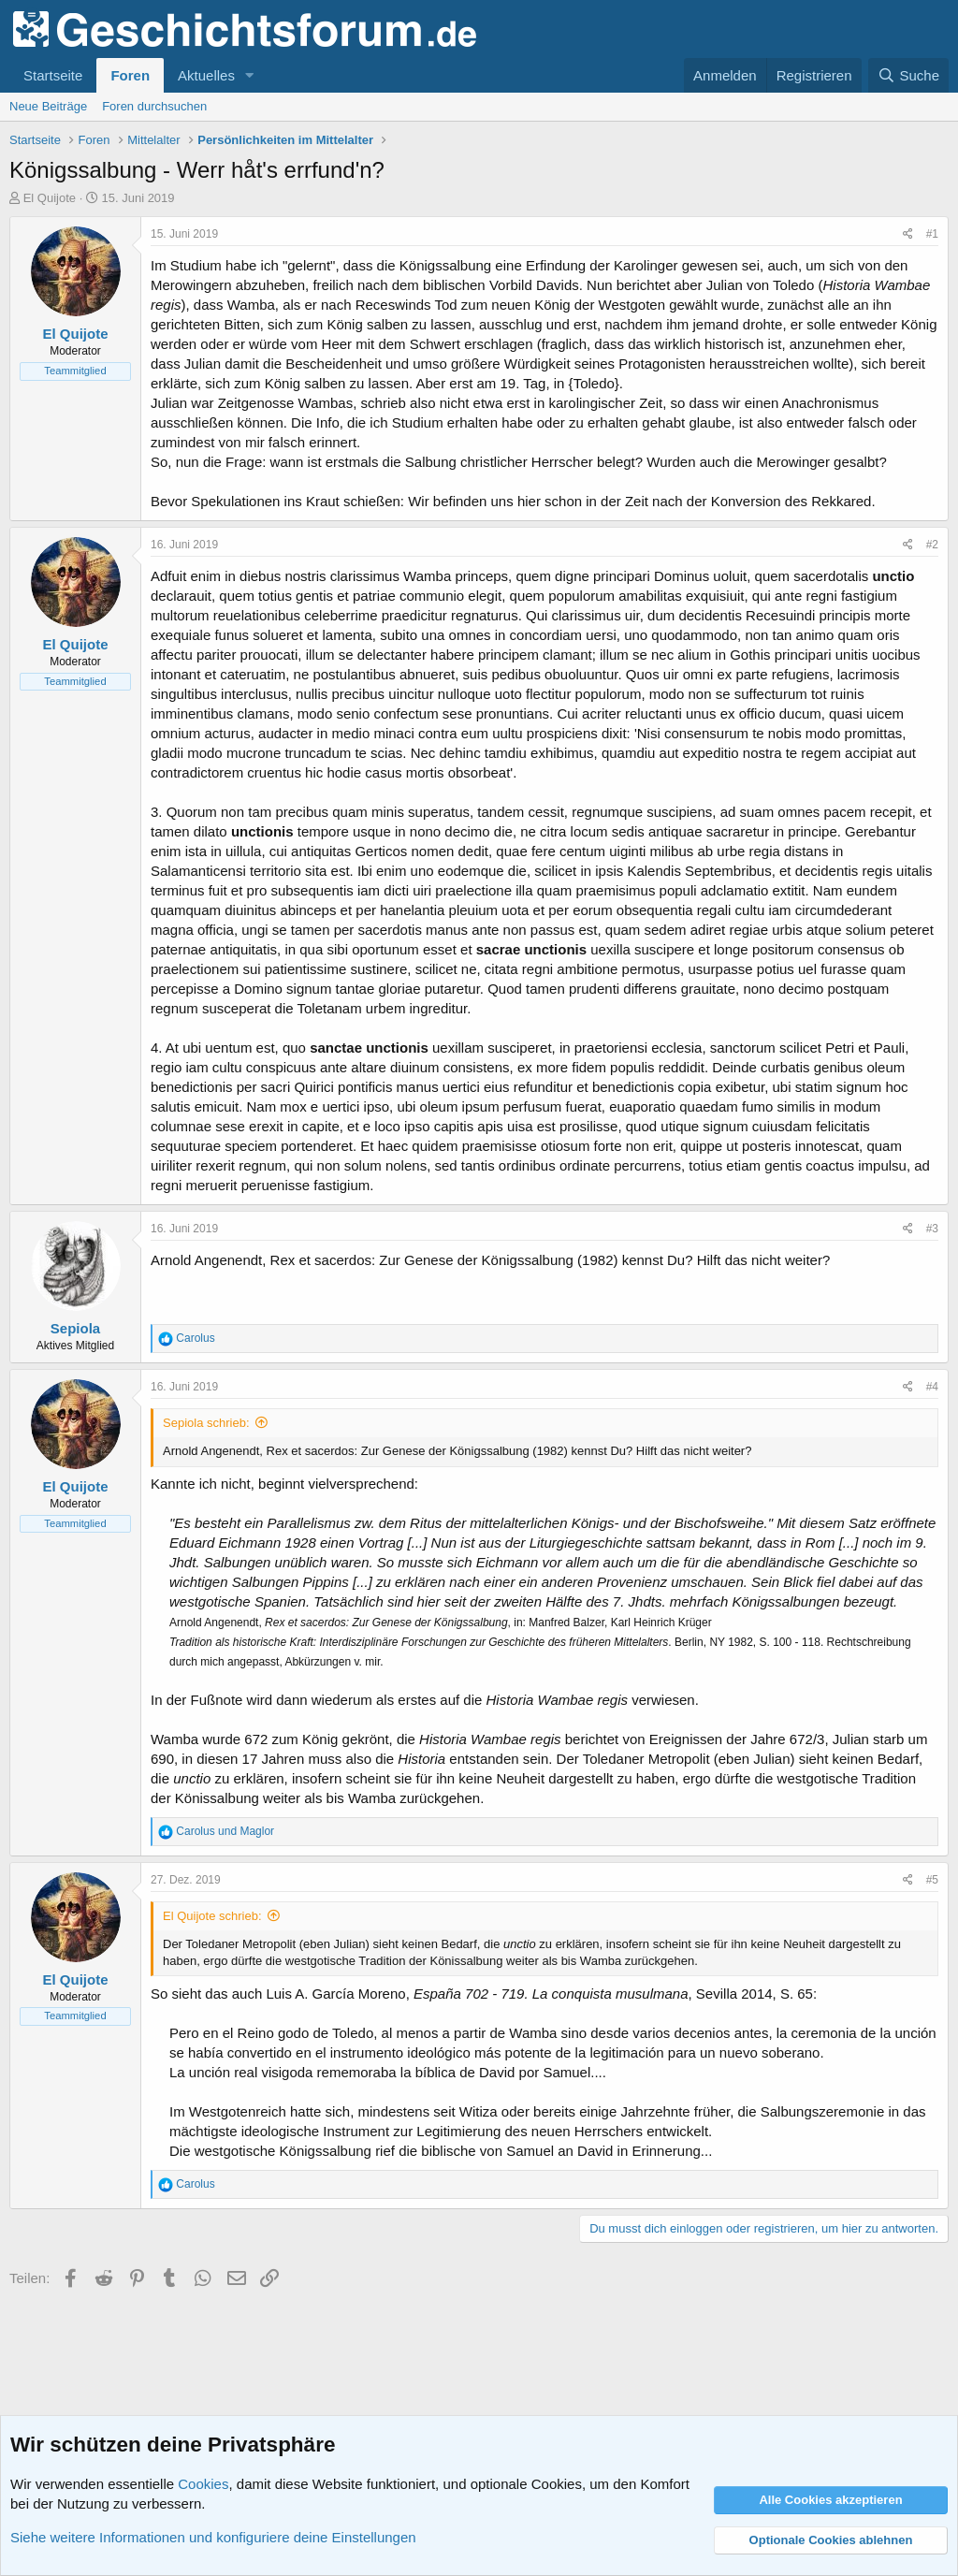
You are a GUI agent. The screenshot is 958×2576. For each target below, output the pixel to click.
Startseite (52, 75)
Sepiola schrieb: (206, 1423)
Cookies (203, 2484)
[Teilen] (908, 234)
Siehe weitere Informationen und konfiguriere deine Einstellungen (213, 2537)
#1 (932, 233)
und (225, 1831)
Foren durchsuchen (154, 106)
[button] (250, 75)
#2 (932, 544)
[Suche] (908, 75)
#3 (932, 1228)
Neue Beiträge (48, 106)
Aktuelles (206, 75)
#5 (932, 1879)
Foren (130, 75)
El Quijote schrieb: (212, 1916)
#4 (932, 1386)
